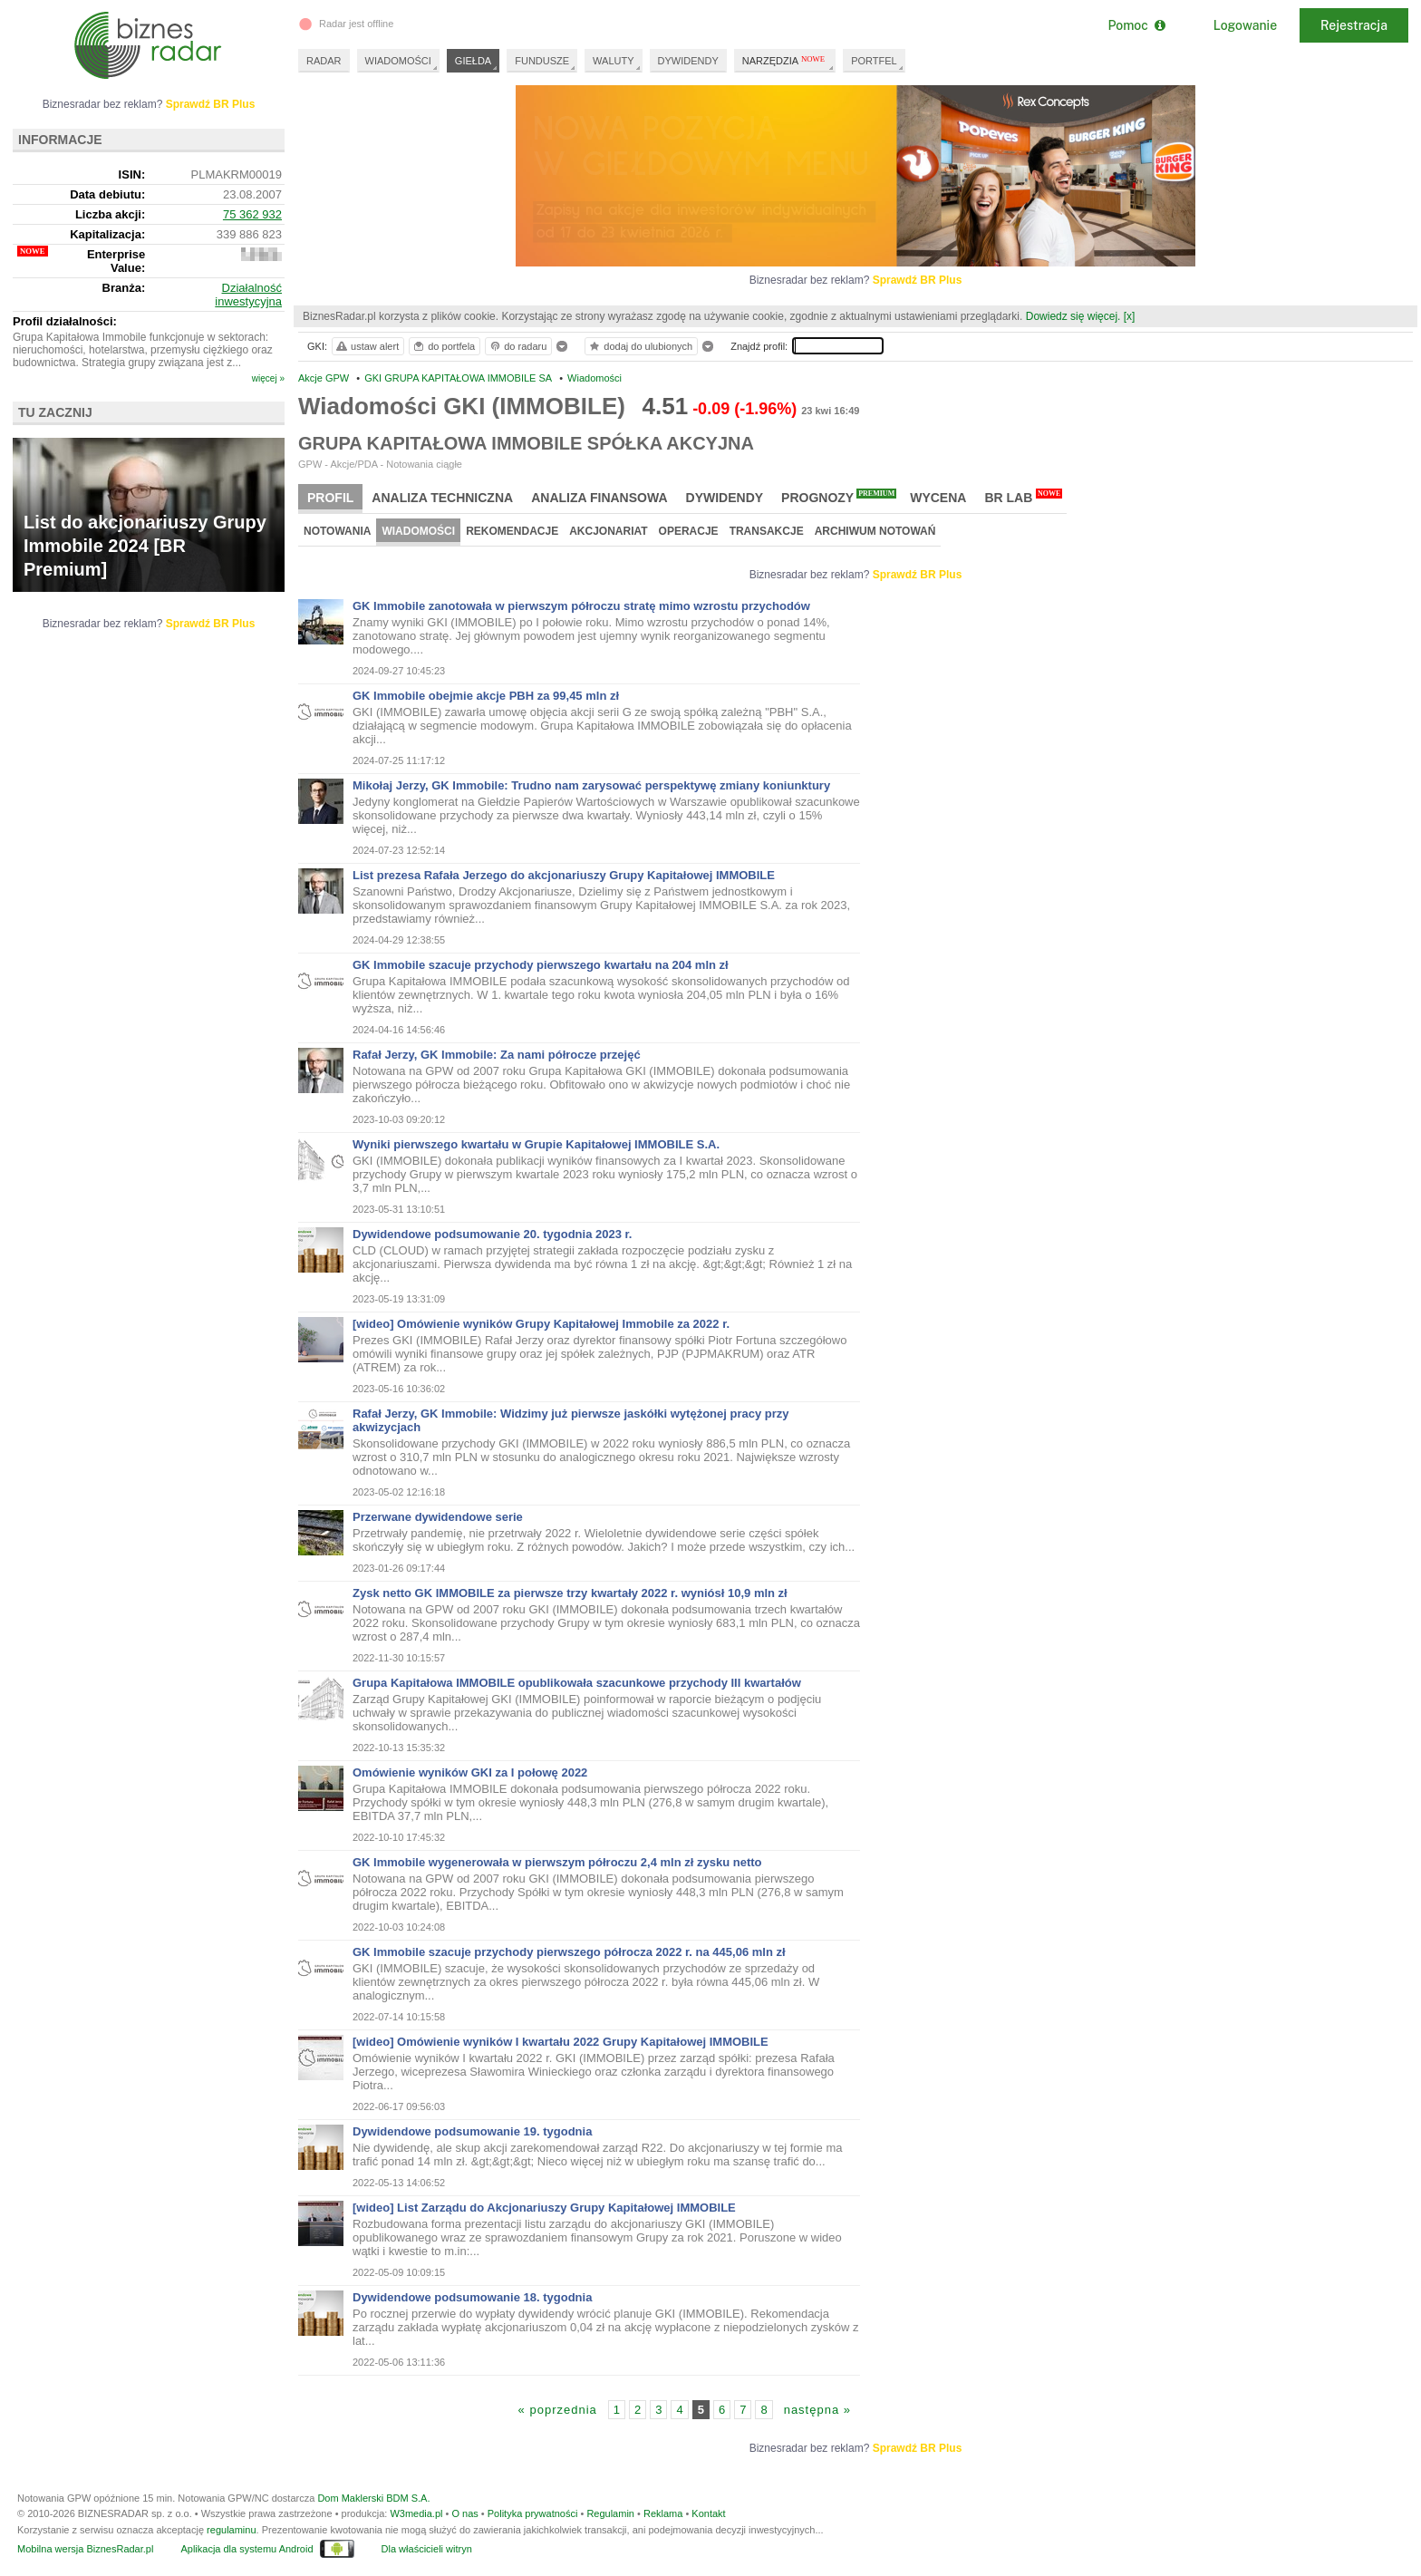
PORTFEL (874, 60)
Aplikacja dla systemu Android (246, 2548)
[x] (1130, 316)
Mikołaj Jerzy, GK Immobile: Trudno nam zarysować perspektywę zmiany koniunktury (591, 785)
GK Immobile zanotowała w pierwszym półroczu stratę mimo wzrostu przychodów (581, 606)
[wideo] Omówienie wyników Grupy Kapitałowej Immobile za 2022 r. (541, 1324)
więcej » (268, 378)
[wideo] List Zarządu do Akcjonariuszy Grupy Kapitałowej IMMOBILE (544, 2207)
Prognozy (838, 497)
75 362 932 (252, 214)
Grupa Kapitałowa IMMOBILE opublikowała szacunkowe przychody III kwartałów (577, 1683)
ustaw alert (366, 346)
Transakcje (767, 531)
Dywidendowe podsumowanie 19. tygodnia (472, 2131)
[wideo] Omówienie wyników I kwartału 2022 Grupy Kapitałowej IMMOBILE (560, 2041)
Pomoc (1136, 25)
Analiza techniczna (442, 497)
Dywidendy (725, 497)
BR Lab (1023, 497)
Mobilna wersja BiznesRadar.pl (85, 2548)
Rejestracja (1353, 25)
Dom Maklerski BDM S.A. (373, 2498)
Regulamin (610, 2513)
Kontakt (708, 2513)
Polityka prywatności (533, 2513)
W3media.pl (416, 2513)
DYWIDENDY (688, 60)
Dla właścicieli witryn (427, 2548)
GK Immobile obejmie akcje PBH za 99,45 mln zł (486, 695)
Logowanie (1245, 25)
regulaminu (231, 2529)
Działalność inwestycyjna (248, 294)
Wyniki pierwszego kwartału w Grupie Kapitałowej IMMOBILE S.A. (536, 1144)
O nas (464, 2513)
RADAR (324, 60)
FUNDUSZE (542, 60)
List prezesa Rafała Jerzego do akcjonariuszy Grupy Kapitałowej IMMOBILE (564, 875)
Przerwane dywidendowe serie (438, 1517)
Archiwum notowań (875, 531)
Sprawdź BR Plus (917, 280)
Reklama (662, 2513)
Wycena (938, 497)
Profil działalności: (65, 321)
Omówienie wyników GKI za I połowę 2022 (470, 1772)
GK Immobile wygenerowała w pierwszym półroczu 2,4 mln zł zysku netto (557, 1862)
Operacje (689, 531)
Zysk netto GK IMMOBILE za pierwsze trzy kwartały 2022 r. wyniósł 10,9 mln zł (570, 1593)
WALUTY (613, 60)
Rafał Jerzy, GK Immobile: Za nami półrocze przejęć (497, 1054)
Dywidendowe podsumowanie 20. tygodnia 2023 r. (492, 1234)
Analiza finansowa (599, 497)
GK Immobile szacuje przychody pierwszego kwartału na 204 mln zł (541, 965)
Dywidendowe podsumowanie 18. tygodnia (472, 2297)
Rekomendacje (512, 531)
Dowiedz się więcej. (1073, 316)
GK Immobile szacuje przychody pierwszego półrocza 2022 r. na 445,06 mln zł (569, 1952)
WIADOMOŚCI (398, 60)
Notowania (337, 531)
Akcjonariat (608, 531)
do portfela (443, 346)
